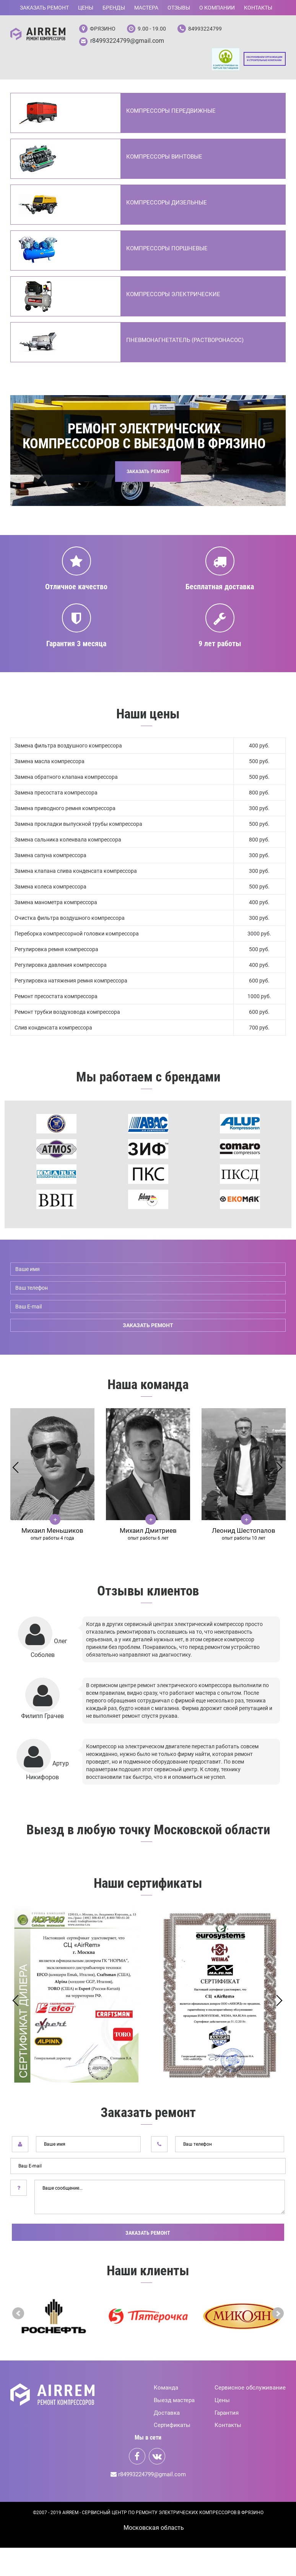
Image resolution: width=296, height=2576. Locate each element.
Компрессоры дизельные (166, 203)
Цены (85, 8)
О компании (217, 8)
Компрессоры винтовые (164, 157)
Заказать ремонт (44, 8)
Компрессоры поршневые (167, 249)
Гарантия (227, 2414)
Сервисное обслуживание (250, 2388)
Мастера (146, 8)
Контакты (258, 8)
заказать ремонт (148, 1326)
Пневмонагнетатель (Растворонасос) (185, 341)
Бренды (113, 8)
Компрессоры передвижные (171, 112)
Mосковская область (154, 2528)
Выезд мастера (174, 2401)
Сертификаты (172, 2426)
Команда (166, 2388)
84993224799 (205, 29)
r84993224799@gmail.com (127, 41)
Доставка (167, 2414)
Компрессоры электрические (173, 295)
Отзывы (179, 8)
